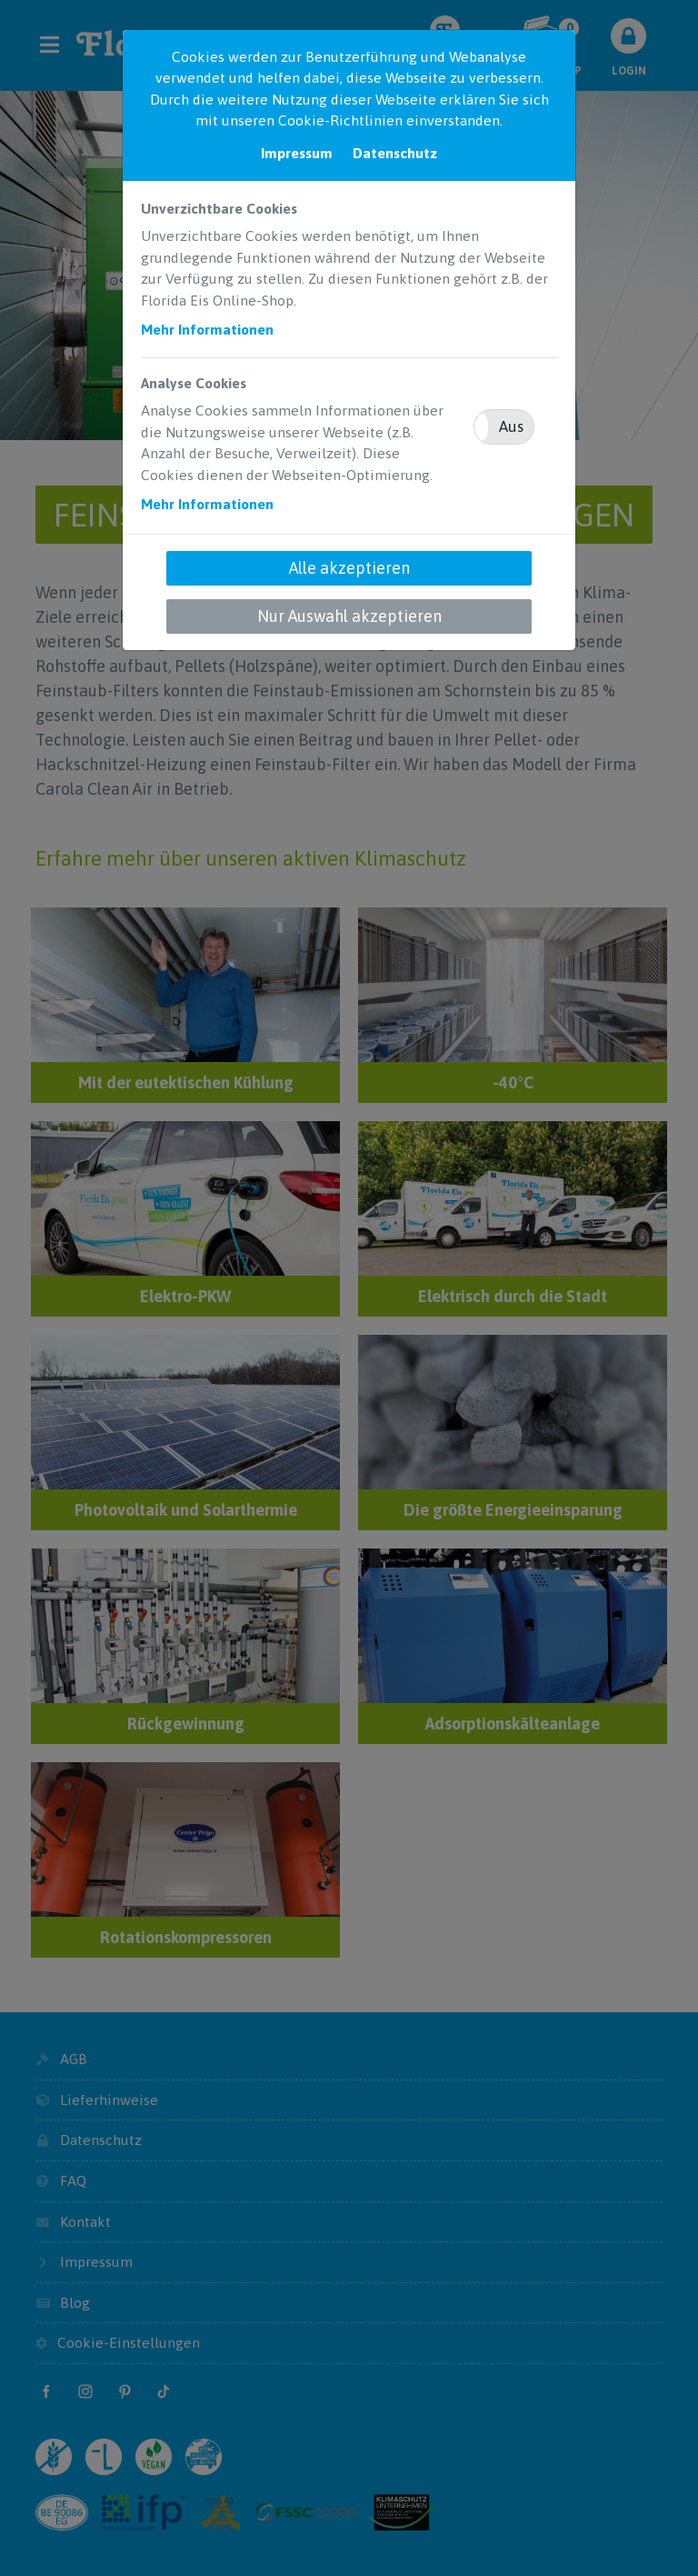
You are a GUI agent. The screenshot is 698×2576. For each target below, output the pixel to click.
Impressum (297, 153)
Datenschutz (395, 153)
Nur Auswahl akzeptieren (349, 616)
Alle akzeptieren (349, 567)
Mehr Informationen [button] (207, 329)
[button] (504, 427)
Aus (511, 426)
